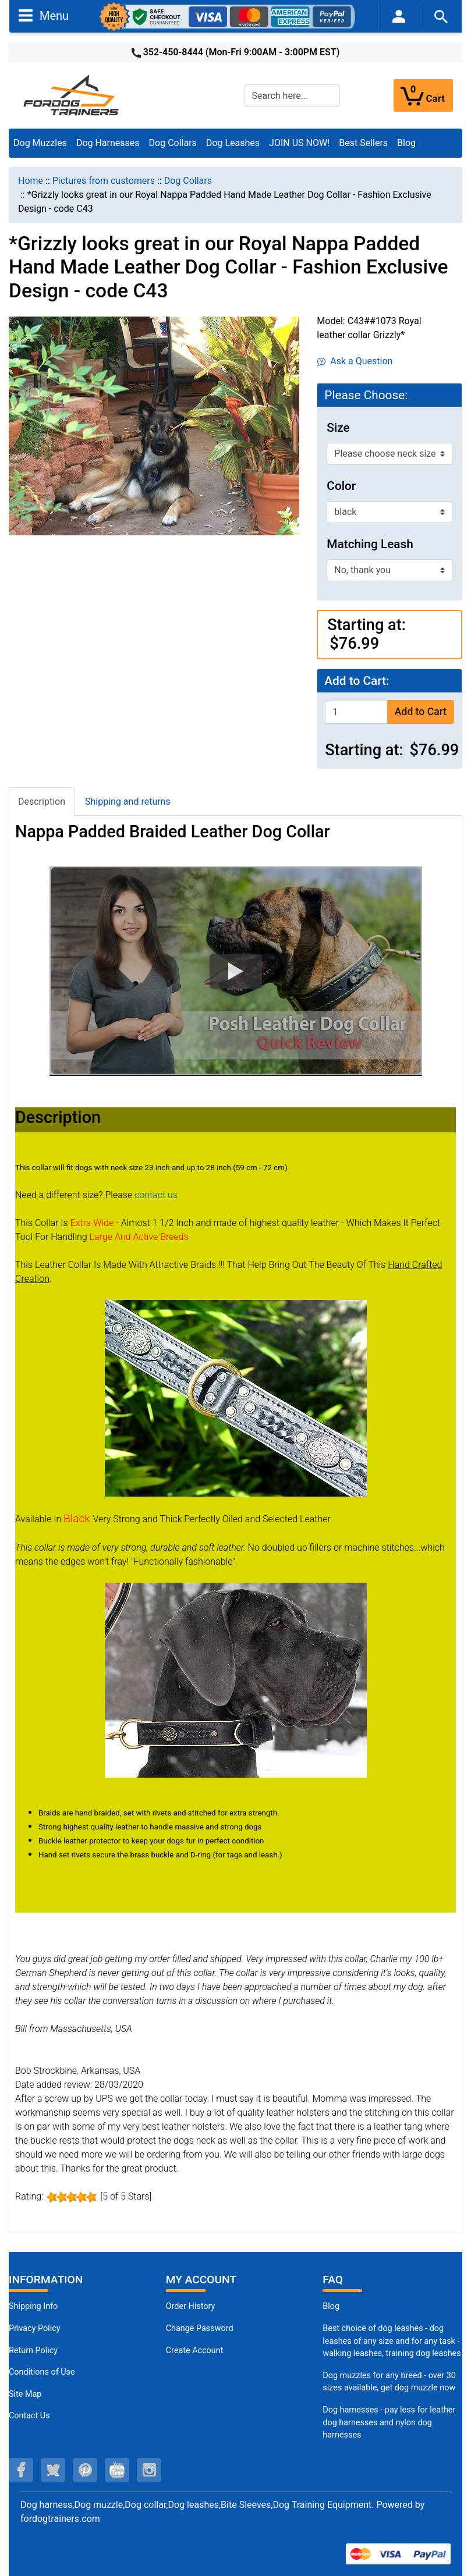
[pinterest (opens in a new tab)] (85, 2470)
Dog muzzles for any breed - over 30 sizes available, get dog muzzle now (389, 2382)
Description (41, 801)
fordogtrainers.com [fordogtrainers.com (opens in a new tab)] (60, 2518)
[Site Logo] (72, 94)
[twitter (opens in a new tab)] (53, 2470)
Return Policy (33, 2350)
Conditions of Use (42, 2372)
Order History (190, 2306)
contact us (156, 1194)
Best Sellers (363, 142)
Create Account (195, 2350)
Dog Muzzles (40, 142)
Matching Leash (370, 544)
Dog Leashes (233, 142)
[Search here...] (292, 95)
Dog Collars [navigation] (188, 180)
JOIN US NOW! (299, 142)
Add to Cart (421, 711)
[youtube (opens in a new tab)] (117, 2470)
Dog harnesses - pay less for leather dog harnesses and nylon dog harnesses (389, 2422)
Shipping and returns (128, 801)
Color (341, 486)
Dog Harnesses (108, 142)
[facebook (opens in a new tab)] (21, 2470)
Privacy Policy (35, 2328)
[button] (235, 971)
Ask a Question (354, 361)
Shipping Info (33, 2306)
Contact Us (29, 2416)
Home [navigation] (30, 180)
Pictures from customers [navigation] (103, 180)
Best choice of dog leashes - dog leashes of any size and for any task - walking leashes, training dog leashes (392, 2340)
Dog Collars (173, 142)
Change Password (199, 2328)
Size (338, 428)
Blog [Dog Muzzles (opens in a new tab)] (331, 2306)
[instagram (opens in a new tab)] (149, 2470)
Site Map (25, 2394)
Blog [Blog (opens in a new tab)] (406, 142)
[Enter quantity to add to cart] (356, 712)
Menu (44, 15)
